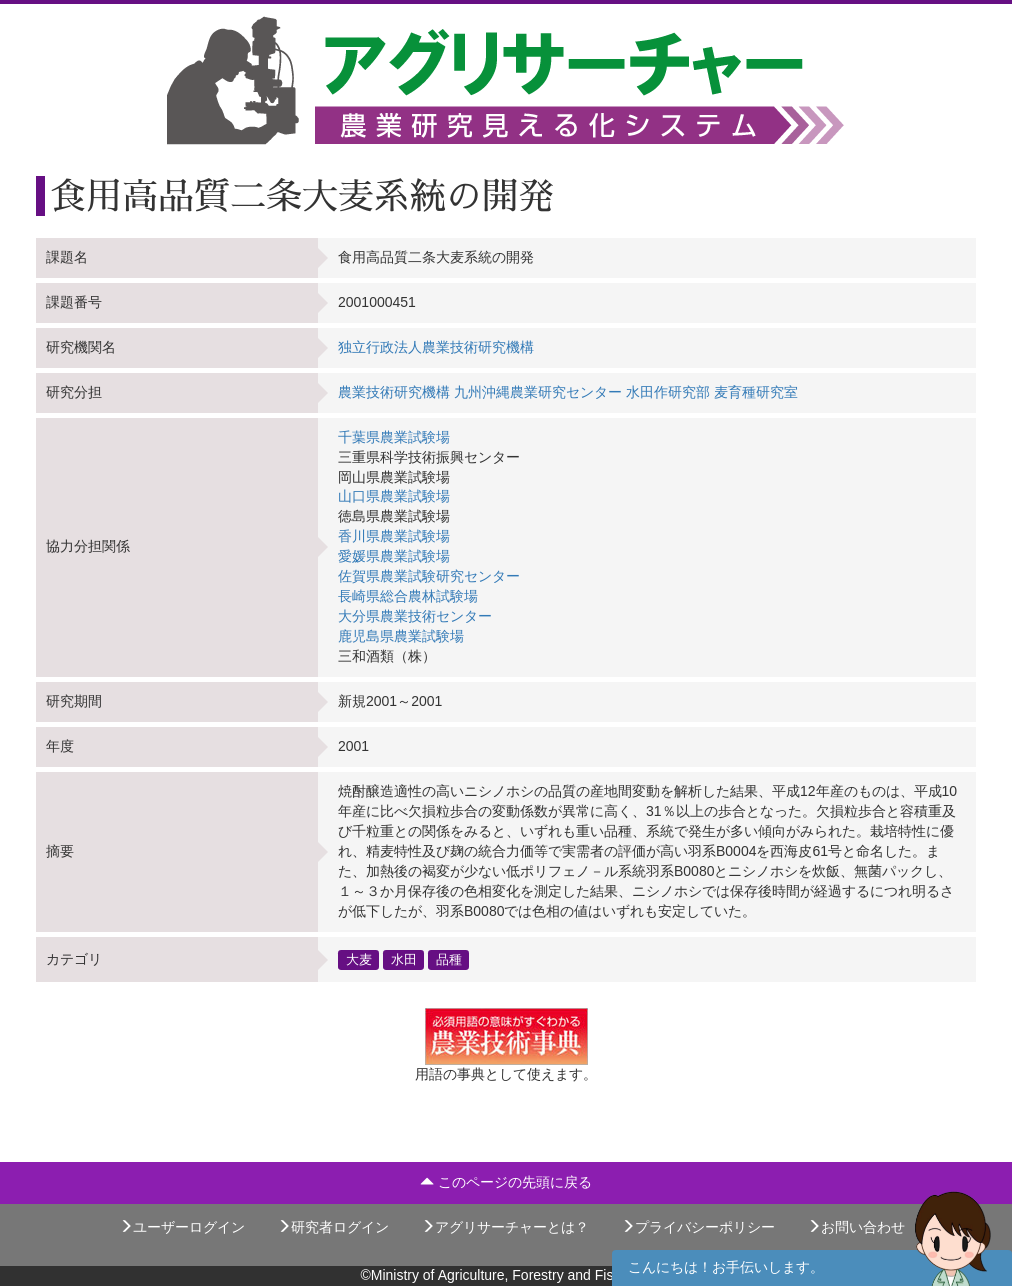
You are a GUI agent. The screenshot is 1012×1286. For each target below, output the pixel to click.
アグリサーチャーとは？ (505, 1227)
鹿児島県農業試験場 (401, 636)
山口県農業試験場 (394, 496)
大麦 (359, 959)
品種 (449, 959)
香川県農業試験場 (394, 536)
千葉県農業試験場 (394, 437)
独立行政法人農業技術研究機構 (436, 347)
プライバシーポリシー (698, 1227)
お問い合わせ (856, 1227)
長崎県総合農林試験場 (408, 596)
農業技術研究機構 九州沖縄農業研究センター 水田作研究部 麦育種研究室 (568, 392)
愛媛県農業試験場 (394, 556)
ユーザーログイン (182, 1227)
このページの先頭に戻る (506, 1182)
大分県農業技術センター (415, 616)
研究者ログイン (333, 1227)
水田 (404, 959)
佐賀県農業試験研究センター (429, 576)
